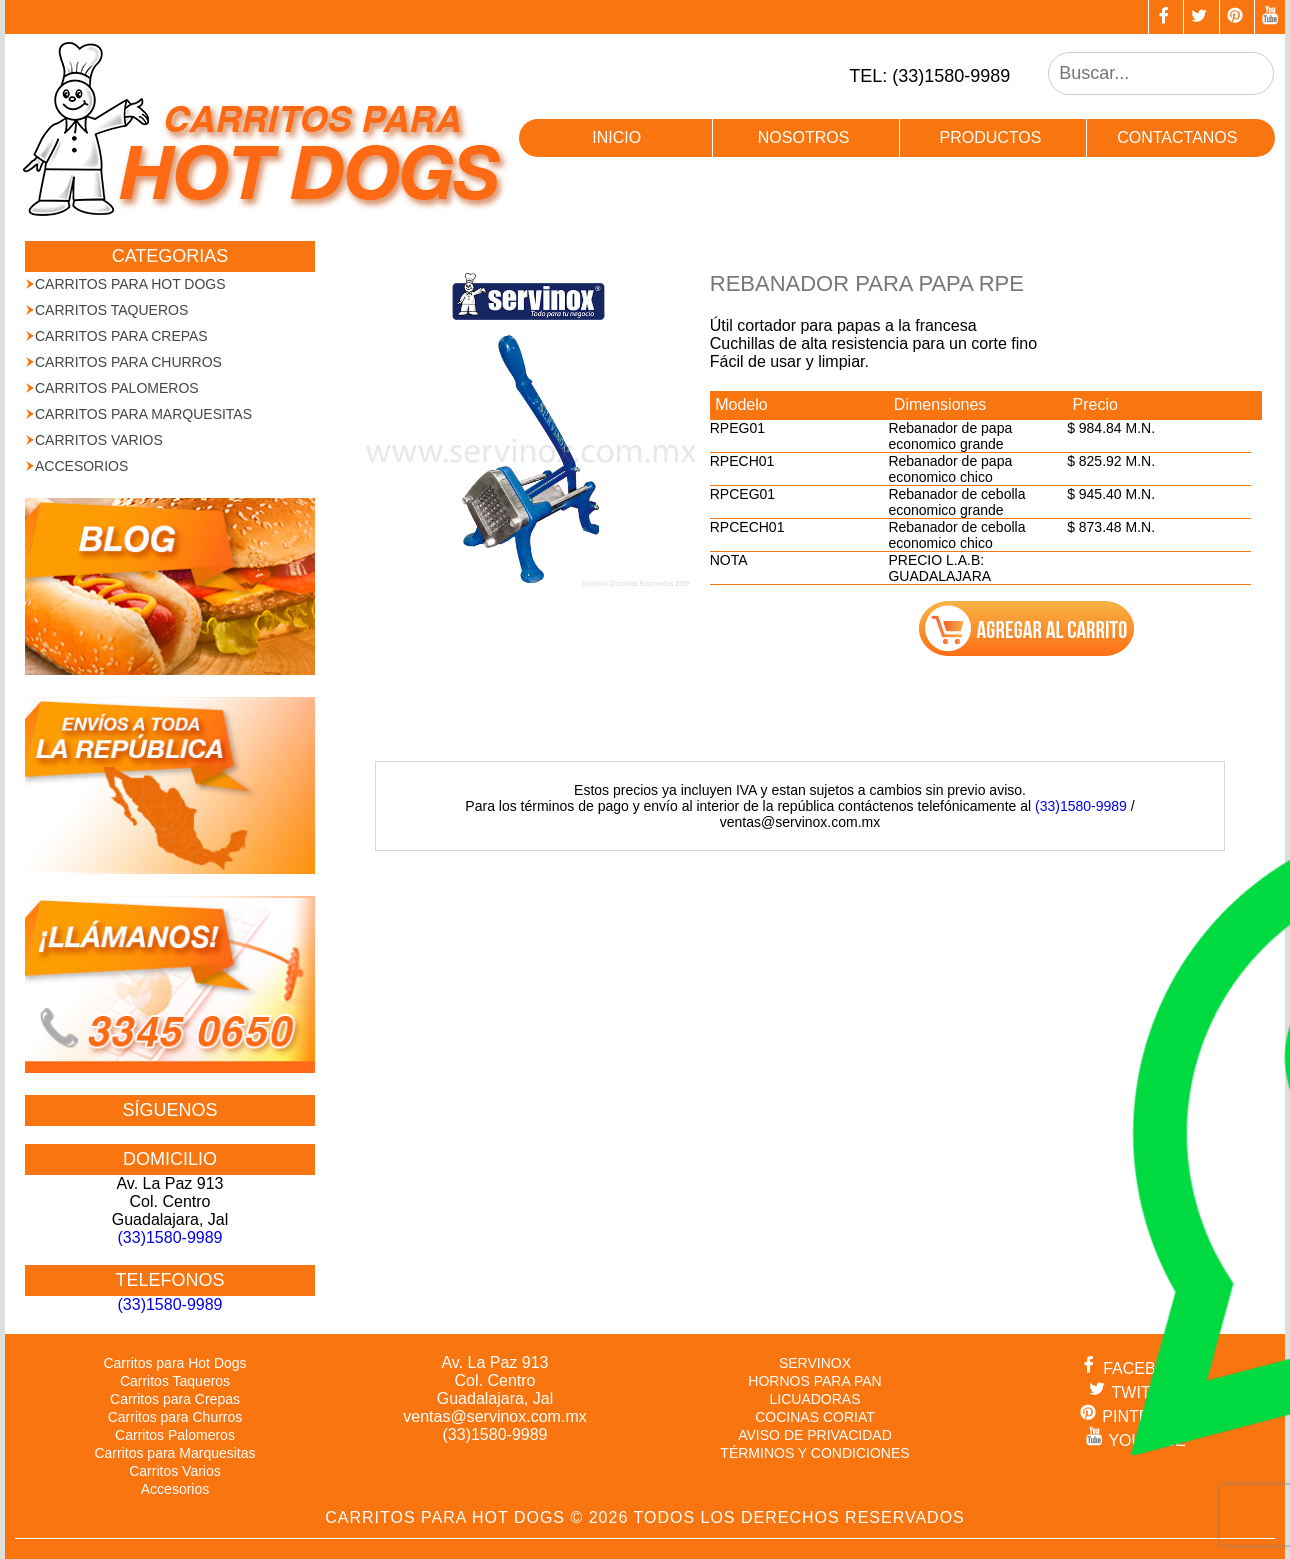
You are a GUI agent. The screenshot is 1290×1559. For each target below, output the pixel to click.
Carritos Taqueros (111, 310)
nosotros (804, 137)
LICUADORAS (814, 1399)
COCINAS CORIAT (815, 1417)
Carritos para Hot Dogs (130, 284)
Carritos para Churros (128, 362)
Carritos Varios (99, 440)
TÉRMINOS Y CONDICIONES (814, 1453)
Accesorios (81, 466)
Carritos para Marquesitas (143, 414)
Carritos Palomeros (117, 388)
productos (990, 137)
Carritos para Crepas (121, 336)
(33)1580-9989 (1081, 806)
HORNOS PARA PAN (814, 1381)
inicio (616, 137)
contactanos (1177, 137)
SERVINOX (815, 1363)
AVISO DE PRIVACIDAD (815, 1435)
